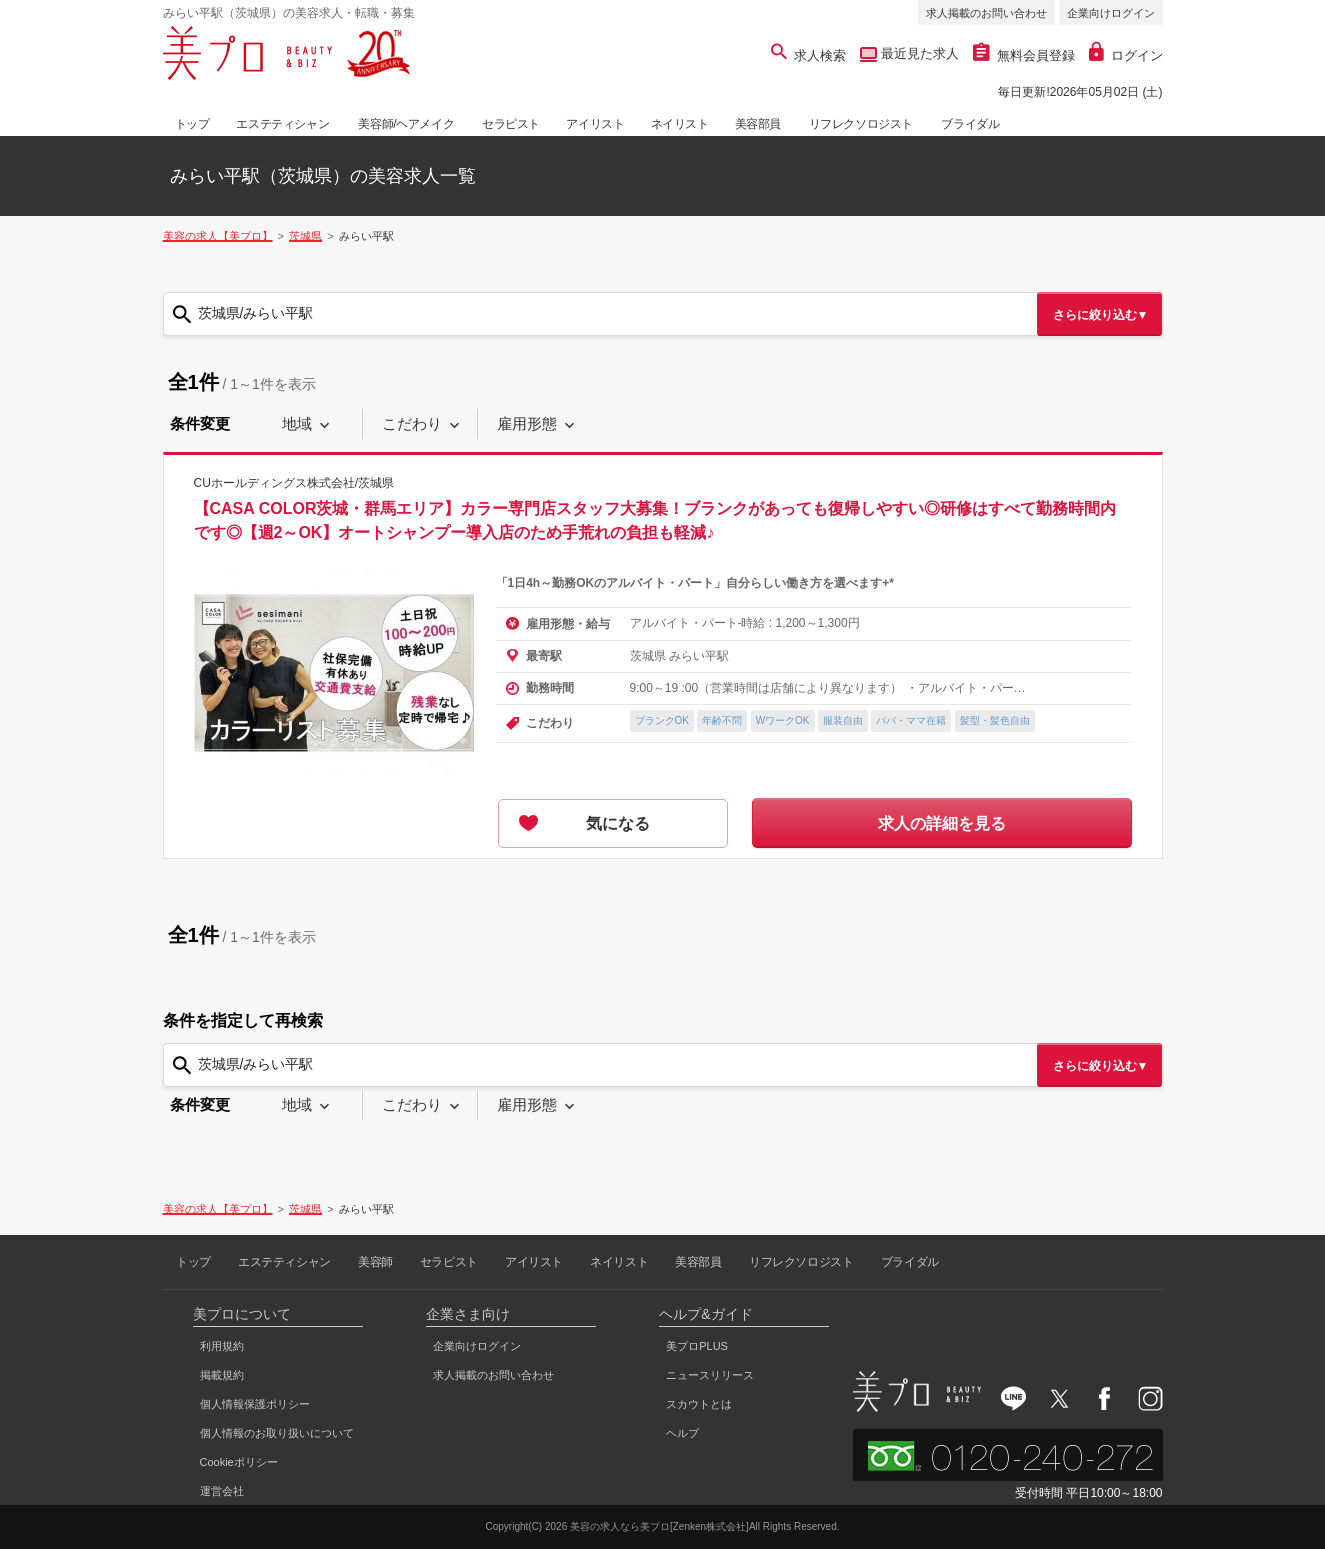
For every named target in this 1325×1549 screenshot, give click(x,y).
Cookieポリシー (239, 1462)
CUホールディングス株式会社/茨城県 (294, 483)
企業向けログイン (1111, 13)
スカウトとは (699, 1404)
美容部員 (758, 124)
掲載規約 (222, 1375)
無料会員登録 (1024, 55)
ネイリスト (680, 124)
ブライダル (970, 124)
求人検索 (808, 55)
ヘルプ (682, 1433)
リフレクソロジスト (861, 124)
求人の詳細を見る (942, 823)
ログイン (1126, 55)
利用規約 (222, 1346)
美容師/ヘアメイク (406, 124)
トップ (192, 124)
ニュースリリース (710, 1375)
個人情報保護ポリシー (255, 1404)
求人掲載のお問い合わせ (986, 13)
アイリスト (595, 124)
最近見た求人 (918, 53)
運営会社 (222, 1491)
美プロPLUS (697, 1346)
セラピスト (511, 124)
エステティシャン (282, 124)
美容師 (375, 1262)
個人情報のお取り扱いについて (277, 1433)
